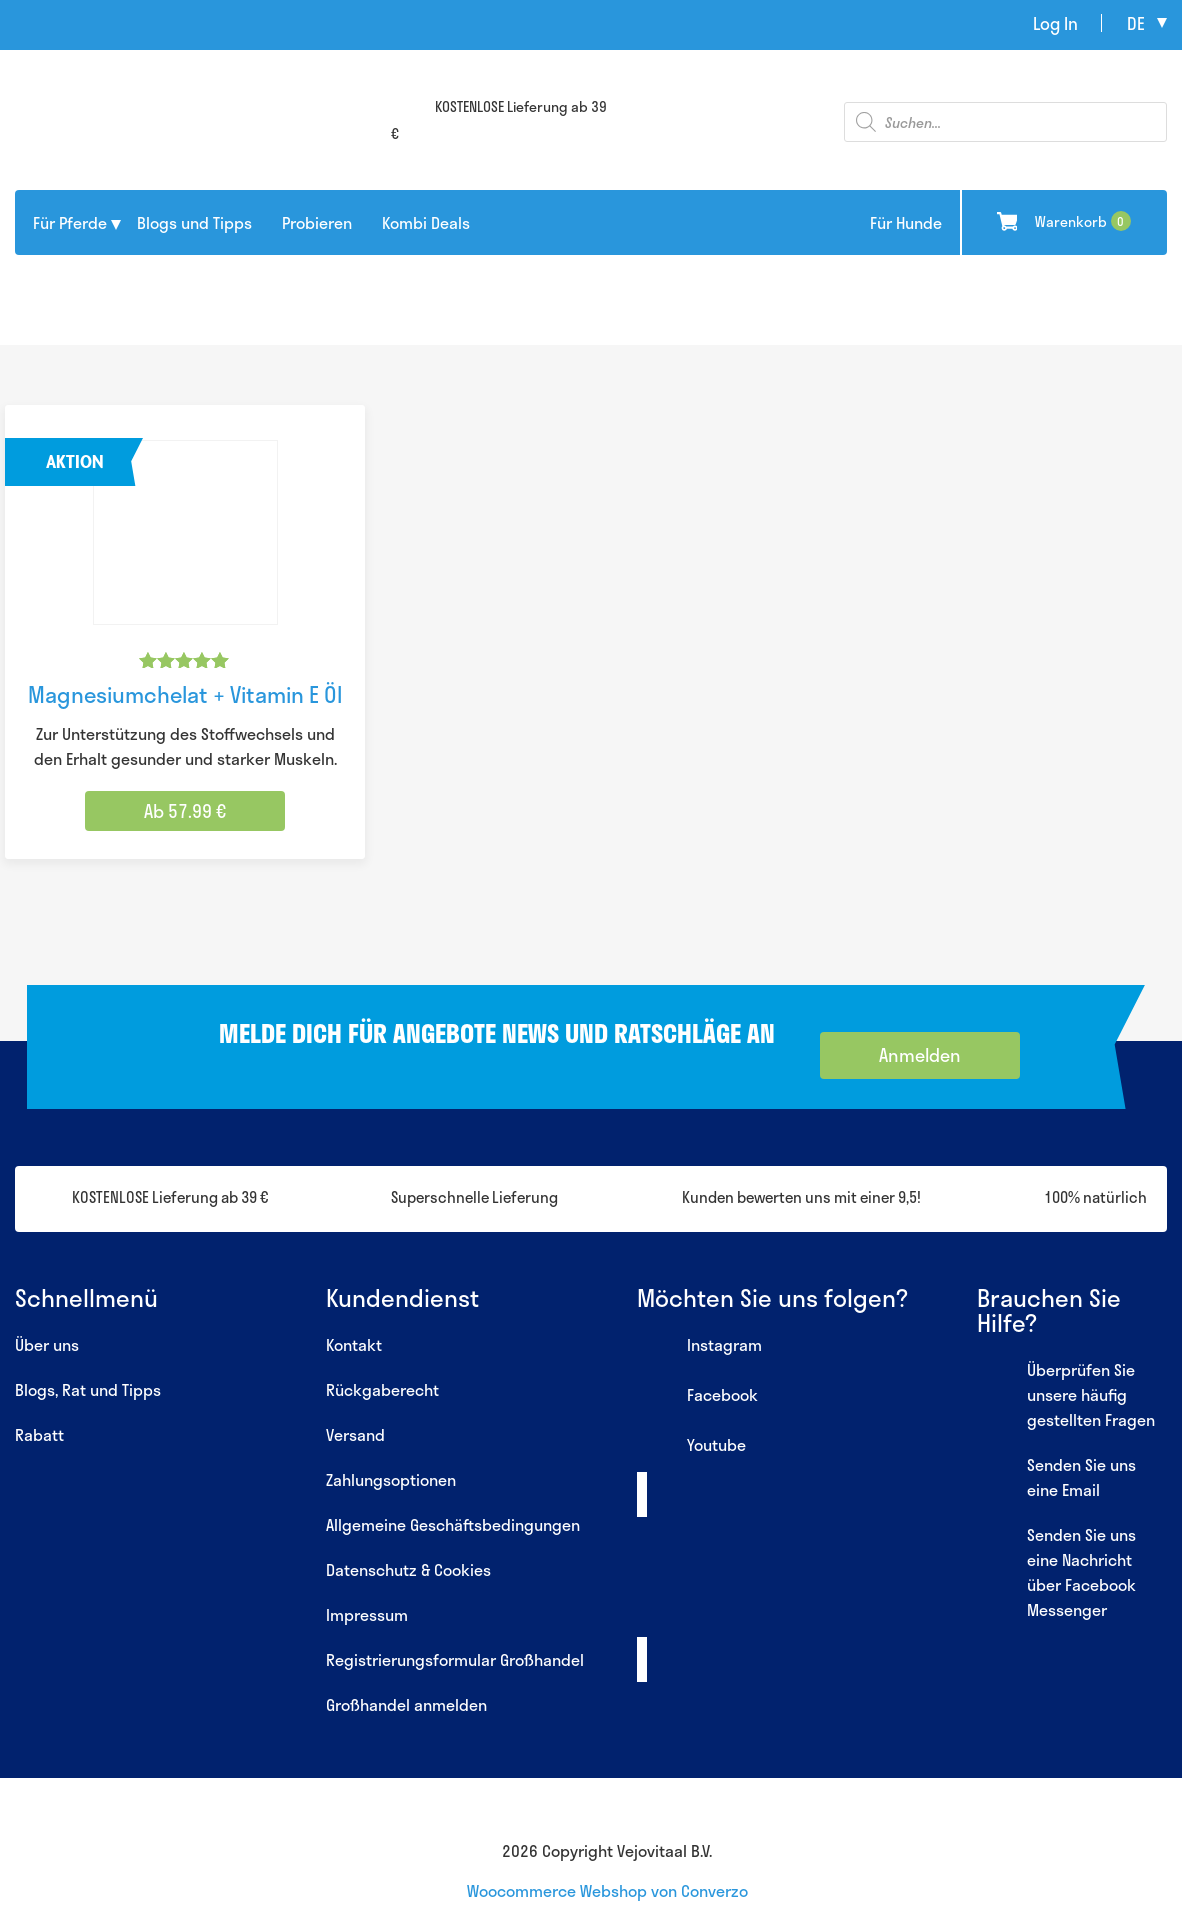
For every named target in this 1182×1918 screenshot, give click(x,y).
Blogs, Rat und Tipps (88, 1389)
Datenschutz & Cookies (408, 1569)
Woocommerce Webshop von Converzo (607, 1890)
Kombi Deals (426, 222)
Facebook (697, 1397)
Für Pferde (70, 222)
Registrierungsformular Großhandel (455, 1659)
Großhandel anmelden (406, 1704)
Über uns (47, 1344)
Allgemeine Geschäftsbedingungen (453, 1524)
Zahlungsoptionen (391, 1479)
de (1136, 23)
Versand (355, 1434)
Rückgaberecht (382, 1389)
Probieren (317, 222)
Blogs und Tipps (194, 222)
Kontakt (354, 1344)
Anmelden (920, 1055)
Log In (1055, 23)
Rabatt (39, 1434)
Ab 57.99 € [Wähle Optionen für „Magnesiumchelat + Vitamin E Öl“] (185, 811)
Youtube (691, 1447)
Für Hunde (906, 222)
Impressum (367, 1614)
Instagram (699, 1347)
